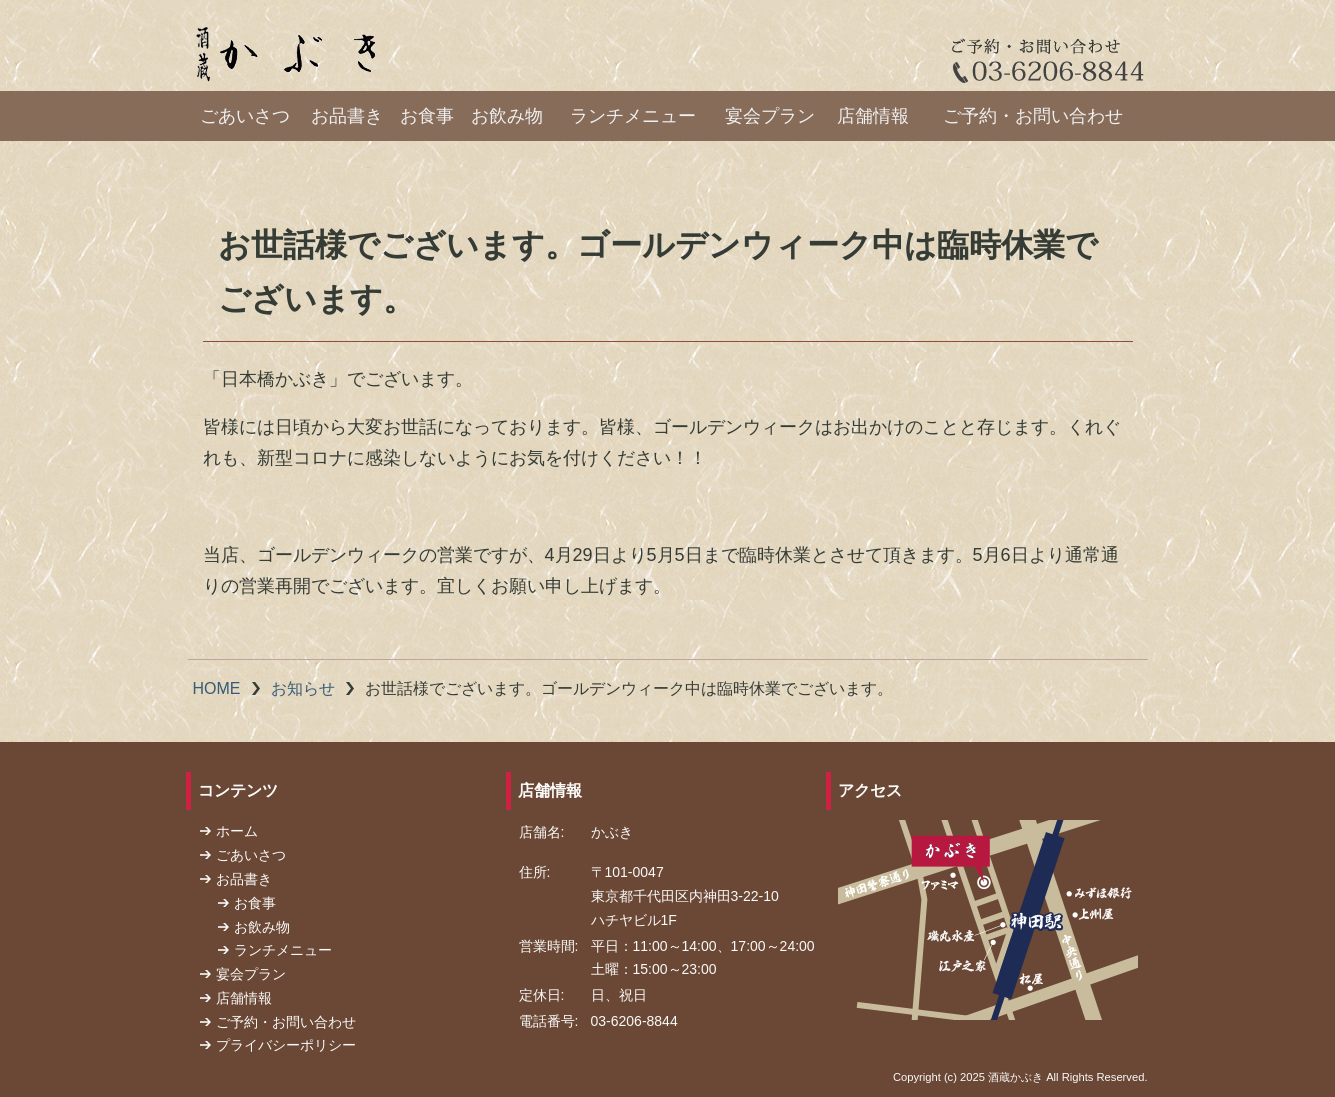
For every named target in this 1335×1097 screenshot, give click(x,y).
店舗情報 (873, 116)
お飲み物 (507, 116)
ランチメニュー (633, 116)
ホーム (237, 831)
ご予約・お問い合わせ (1033, 116)
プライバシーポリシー (286, 1045)
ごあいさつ (245, 116)
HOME (217, 688)
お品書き (347, 116)
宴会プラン (770, 116)
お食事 (427, 116)
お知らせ (303, 688)
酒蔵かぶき (1015, 1077)
